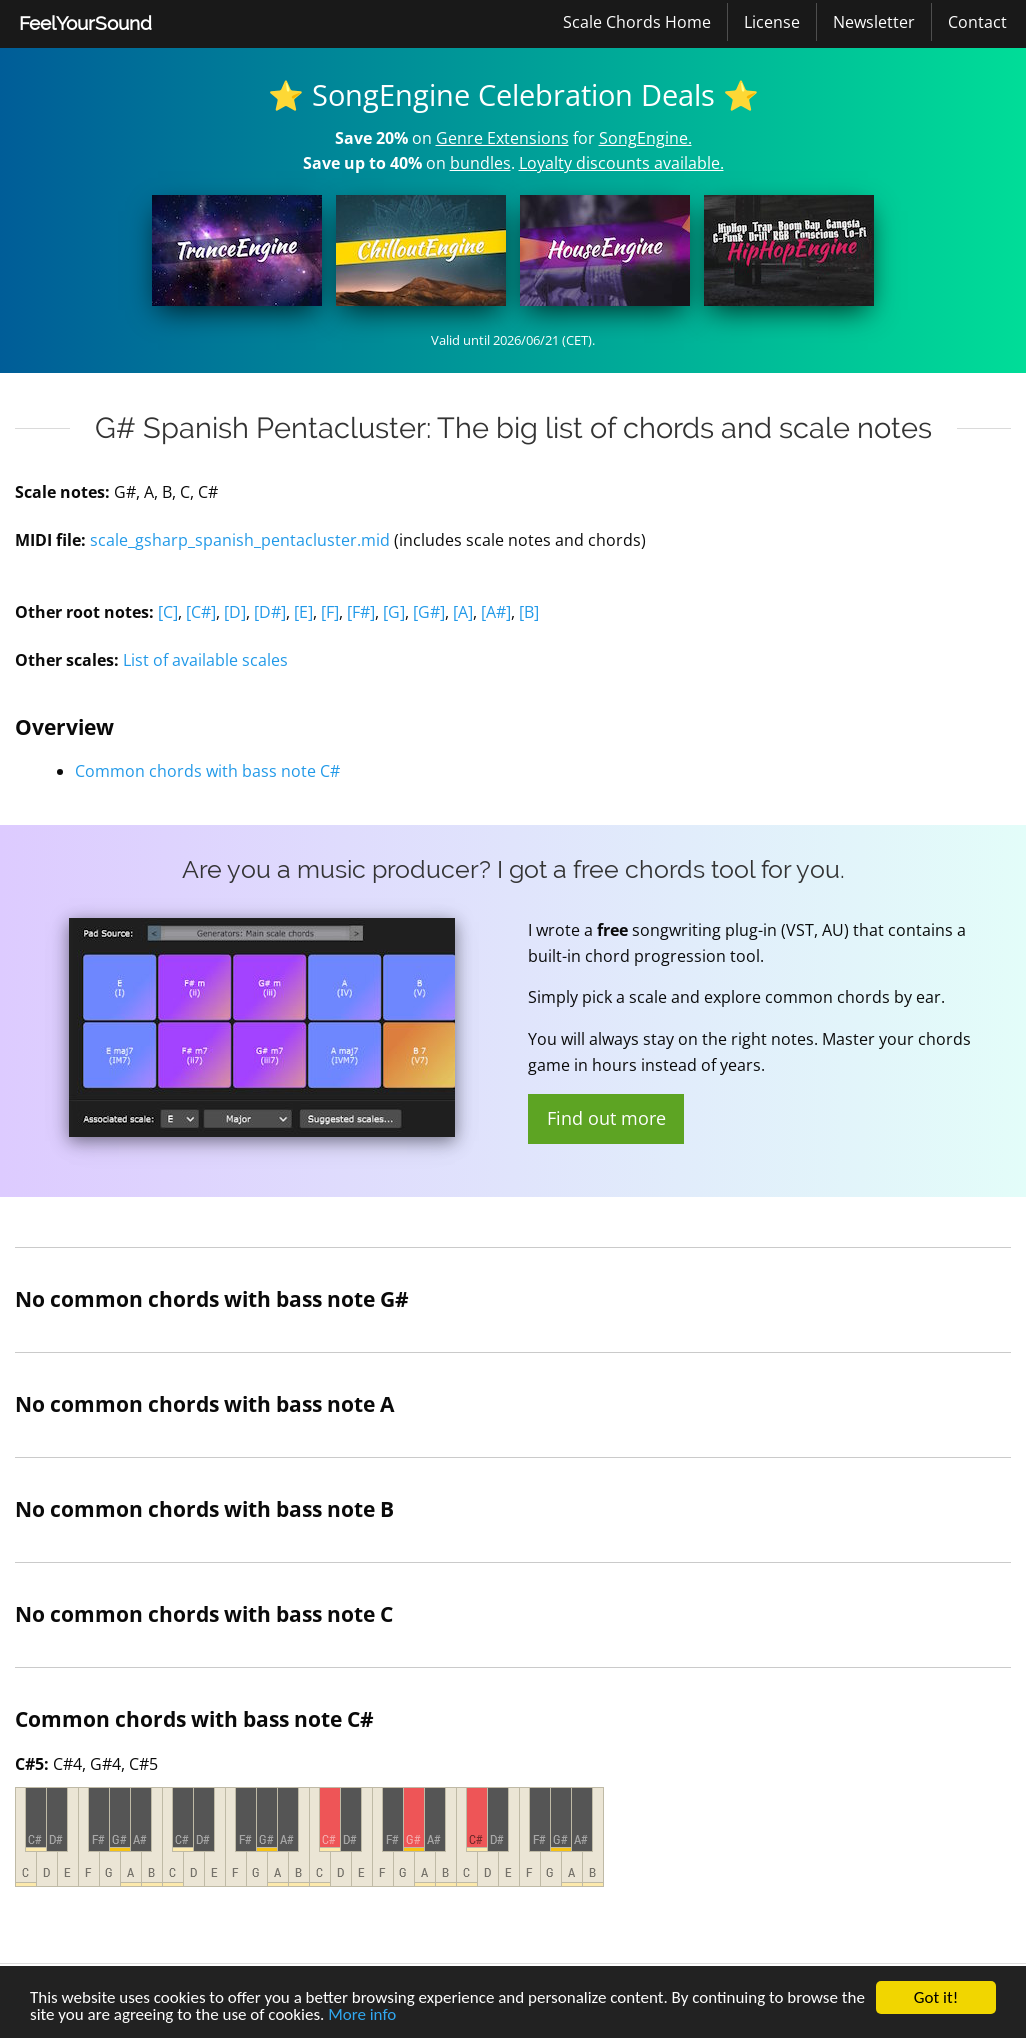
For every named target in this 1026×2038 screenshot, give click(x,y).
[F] (330, 612)
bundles (480, 163)
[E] (303, 612)
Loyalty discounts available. (621, 163)
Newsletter (874, 22)
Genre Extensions (502, 138)
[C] (168, 612)
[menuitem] (85, 24)
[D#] (270, 612)
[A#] (496, 612)
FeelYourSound (85, 23)
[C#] (201, 612)
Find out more (606, 1118)
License (772, 22)
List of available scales (205, 660)
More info (362, 2014)
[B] (529, 612)
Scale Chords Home (637, 22)
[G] (394, 612)
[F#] (361, 612)
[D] (235, 612)
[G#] (429, 612)
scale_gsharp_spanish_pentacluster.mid (240, 540)
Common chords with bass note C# (207, 771)
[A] (463, 612)
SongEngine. (645, 138)
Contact (977, 22)
